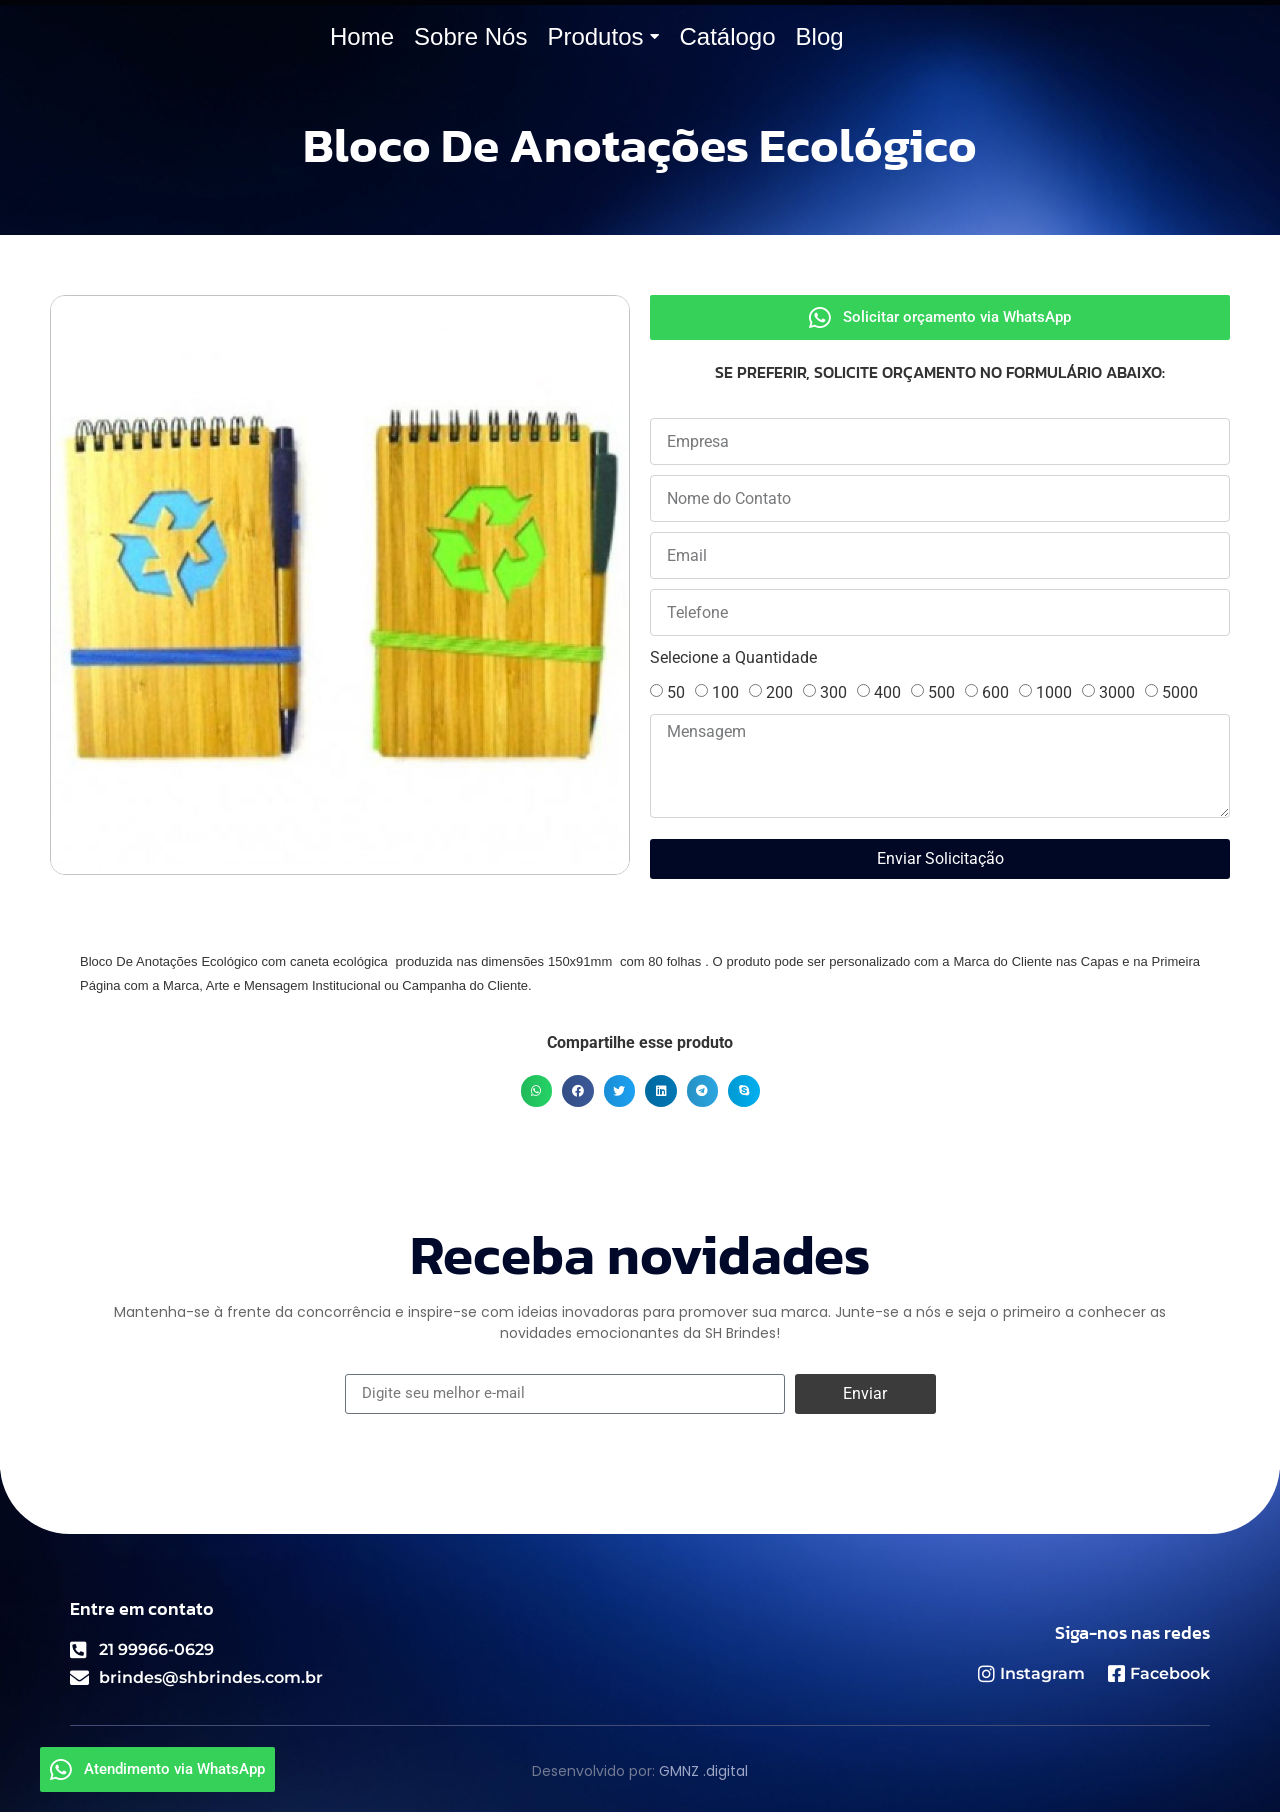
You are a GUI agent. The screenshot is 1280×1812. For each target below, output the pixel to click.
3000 (1117, 692)
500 (941, 692)
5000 (1180, 692)
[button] (537, 1091)
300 (833, 692)
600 (995, 692)
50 (676, 692)
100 (725, 692)
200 (779, 692)
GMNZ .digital (703, 1771)
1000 (1054, 692)
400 (887, 692)
